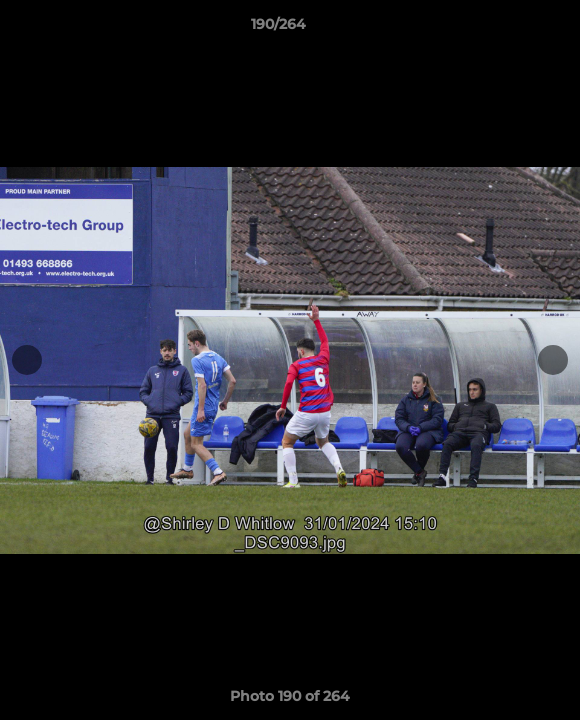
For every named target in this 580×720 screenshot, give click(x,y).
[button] (508, 29)
